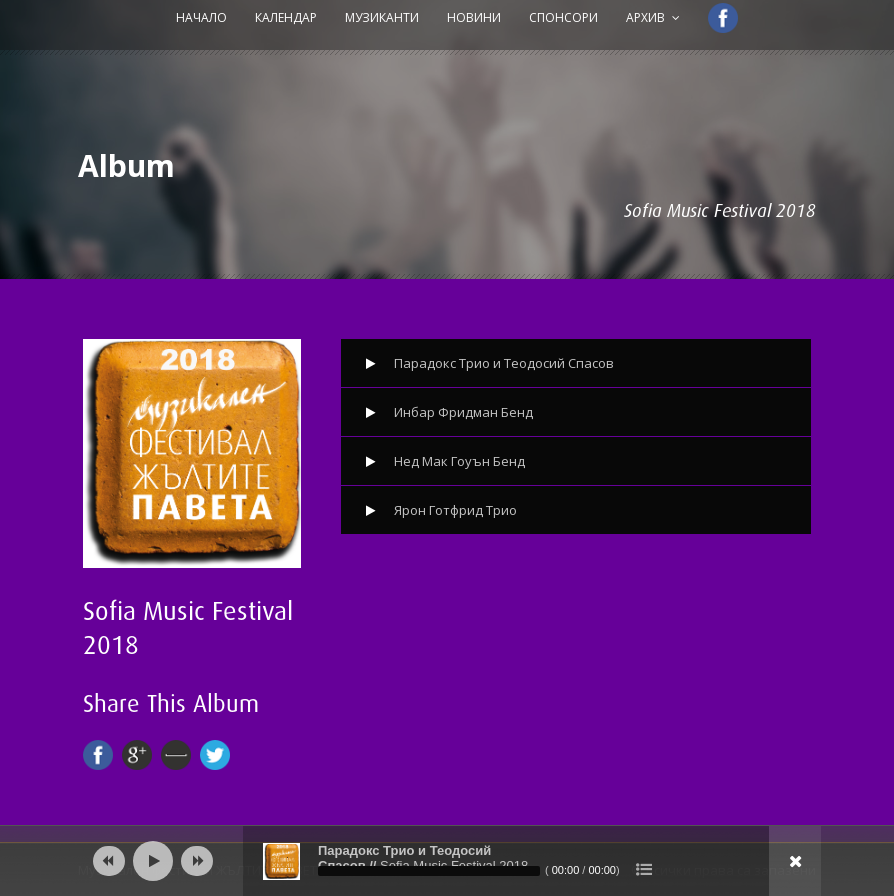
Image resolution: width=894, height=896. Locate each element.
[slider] (429, 871)
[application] (447, 861)
